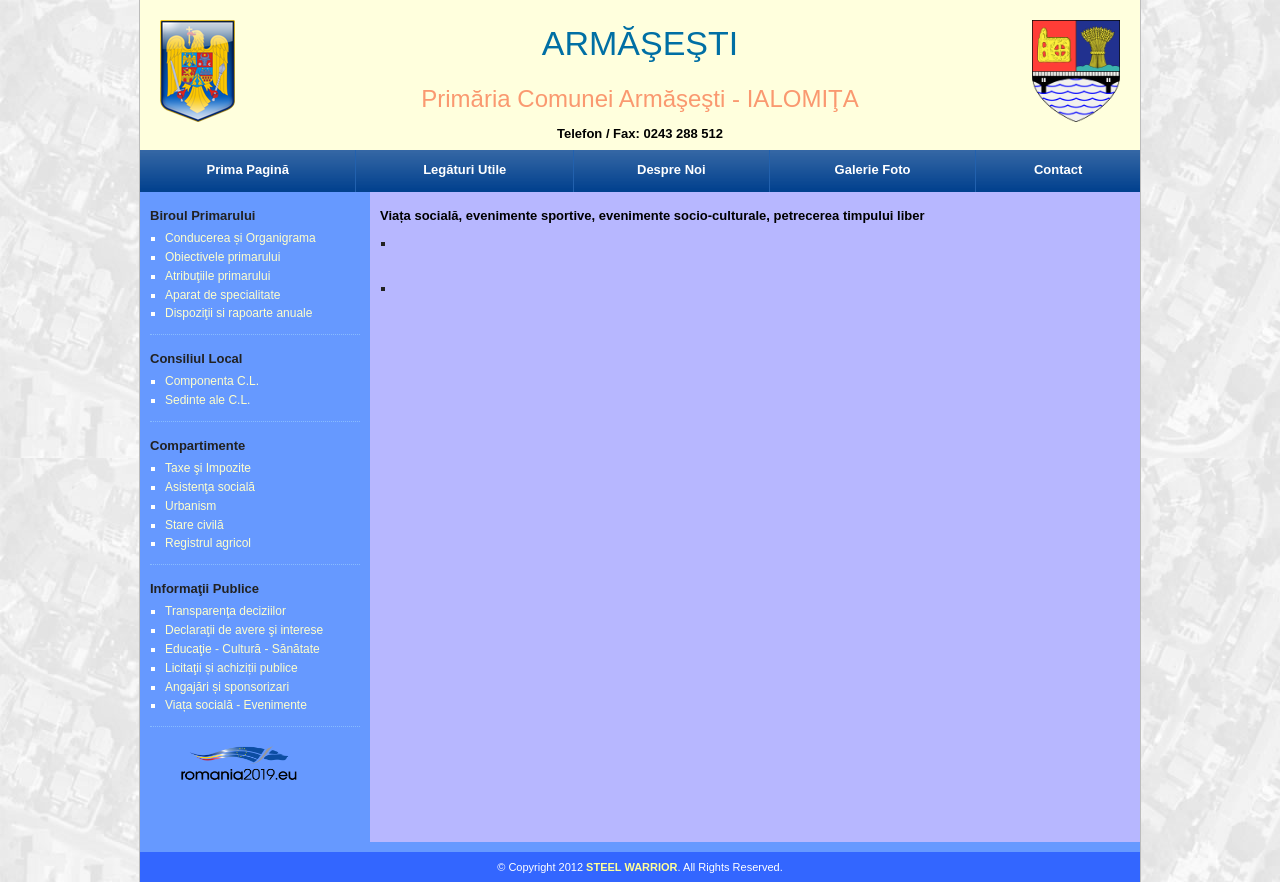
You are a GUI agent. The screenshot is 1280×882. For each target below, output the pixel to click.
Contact (1058, 169)
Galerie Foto (873, 169)
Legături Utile (464, 169)
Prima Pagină (248, 169)
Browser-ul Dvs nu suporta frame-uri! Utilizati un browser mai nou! (640, 90)
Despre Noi (671, 169)
